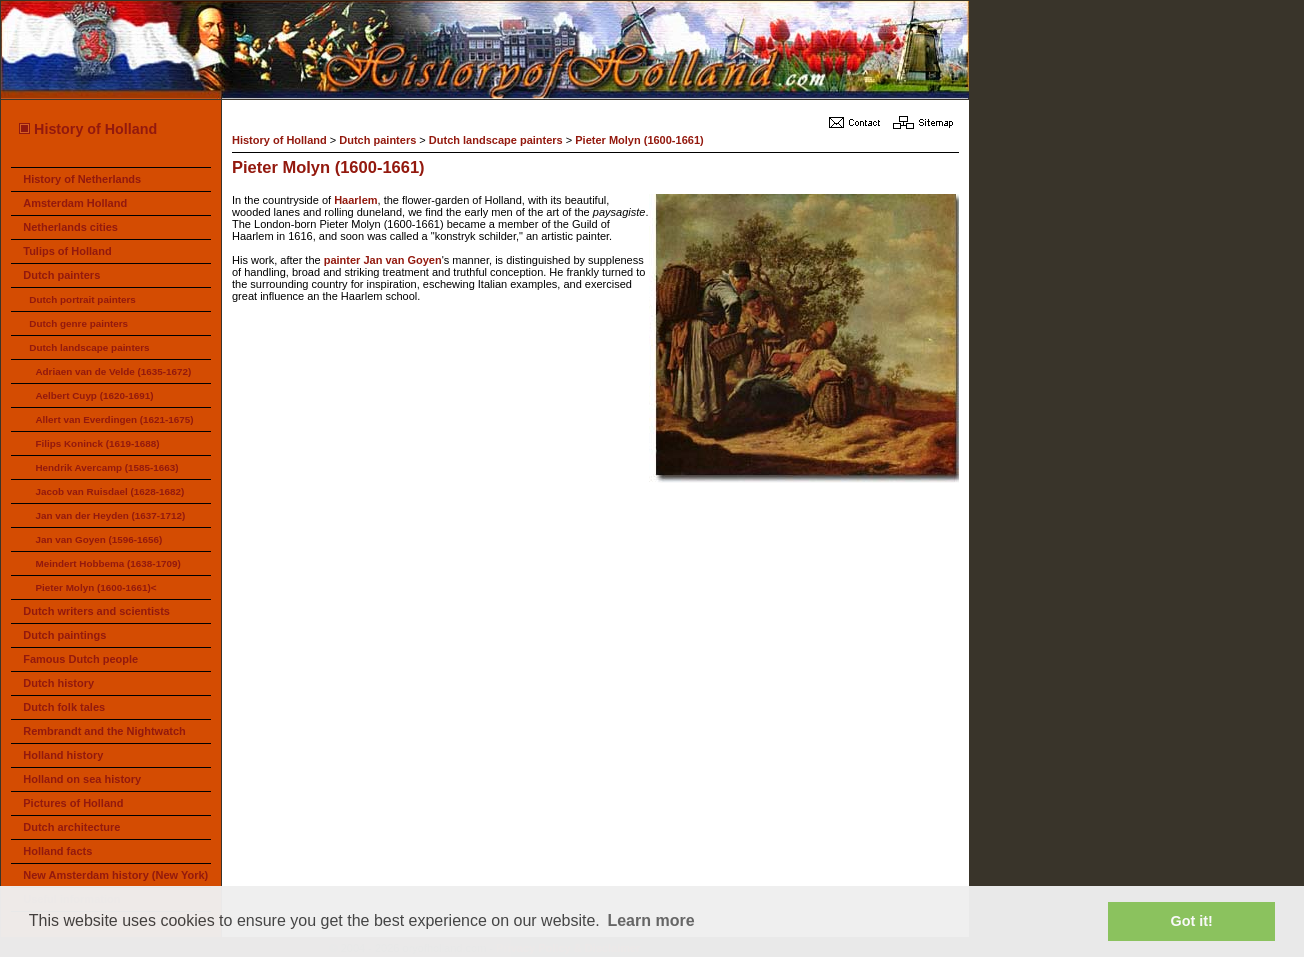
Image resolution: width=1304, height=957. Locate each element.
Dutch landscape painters (89, 347)
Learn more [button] (650, 920)
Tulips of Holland (67, 251)
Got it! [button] (1192, 921)
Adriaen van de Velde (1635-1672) (113, 371)
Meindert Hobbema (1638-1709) (107, 563)
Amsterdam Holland (75, 203)
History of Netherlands (82, 179)
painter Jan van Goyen (383, 260)
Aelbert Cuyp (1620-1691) (94, 395)
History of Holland (87, 129)
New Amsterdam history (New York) (115, 875)
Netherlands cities (70, 227)
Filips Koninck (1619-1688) (97, 443)
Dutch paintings (64, 635)
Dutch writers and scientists (96, 611)
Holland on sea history (82, 779)
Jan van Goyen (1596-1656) (98, 539)
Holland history (63, 755)
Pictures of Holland (73, 803)
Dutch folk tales (64, 707)
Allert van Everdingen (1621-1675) (114, 419)
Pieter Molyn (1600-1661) (639, 140)
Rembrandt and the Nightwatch (104, 731)
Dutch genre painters (78, 323)
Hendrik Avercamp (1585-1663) (106, 467)
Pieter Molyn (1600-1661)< (95, 587)
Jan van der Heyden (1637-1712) (110, 515)
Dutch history (58, 683)
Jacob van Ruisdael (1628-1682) (109, 491)
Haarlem (355, 200)
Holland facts (57, 851)
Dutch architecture (71, 827)
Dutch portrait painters (82, 299)
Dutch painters (61, 275)
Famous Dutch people (80, 659)
